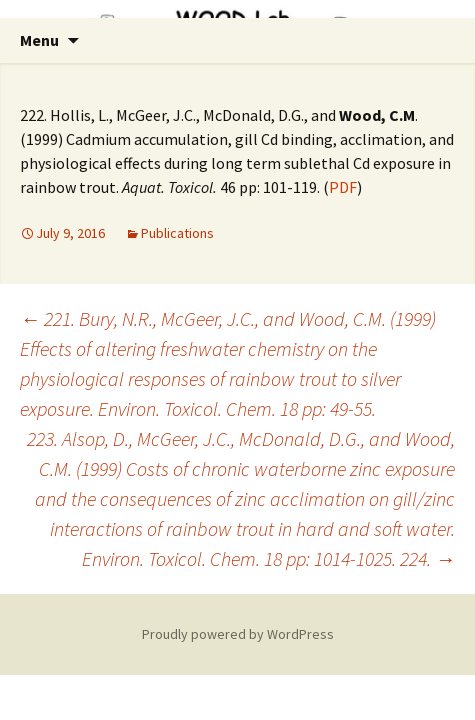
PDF (343, 187)
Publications (177, 233)
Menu (39, 40)
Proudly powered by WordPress (238, 634)
